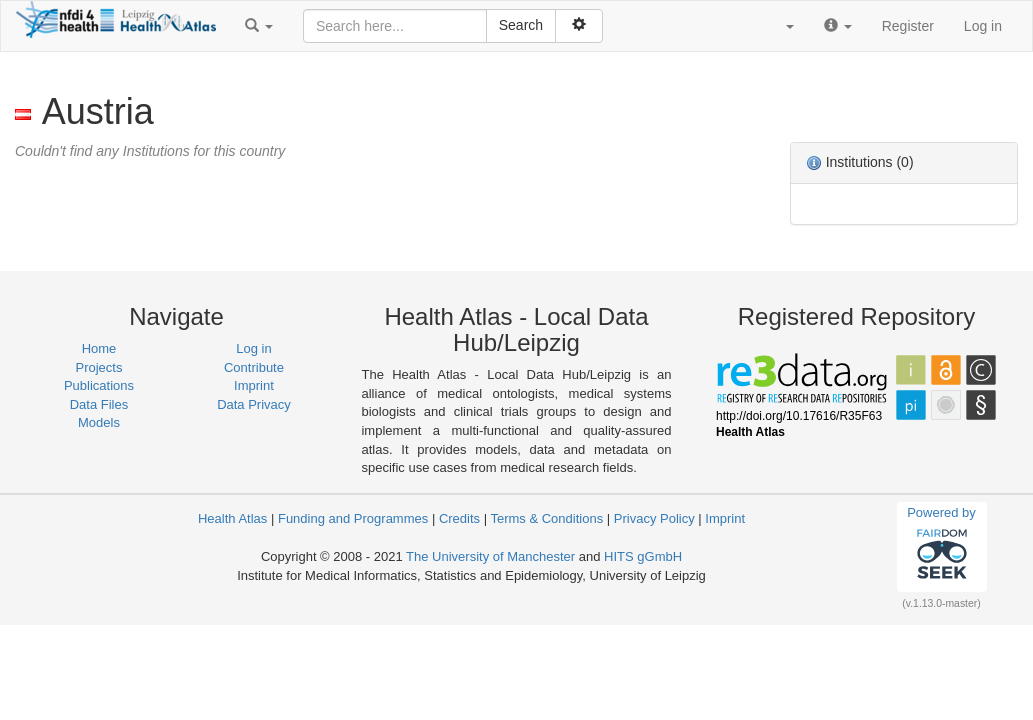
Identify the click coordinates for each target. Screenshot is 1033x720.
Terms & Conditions (546, 518)
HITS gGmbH (643, 556)
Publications (99, 385)
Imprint (254, 385)
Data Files (99, 404)
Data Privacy (254, 404)
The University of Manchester (490, 556)
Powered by (941, 546)
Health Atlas (232, 518)
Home (99, 348)
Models (99, 422)
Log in (983, 26)
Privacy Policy (654, 518)
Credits (459, 518)
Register (908, 26)
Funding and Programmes (353, 518)
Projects (99, 367)
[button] (259, 26)
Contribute (254, 367)
